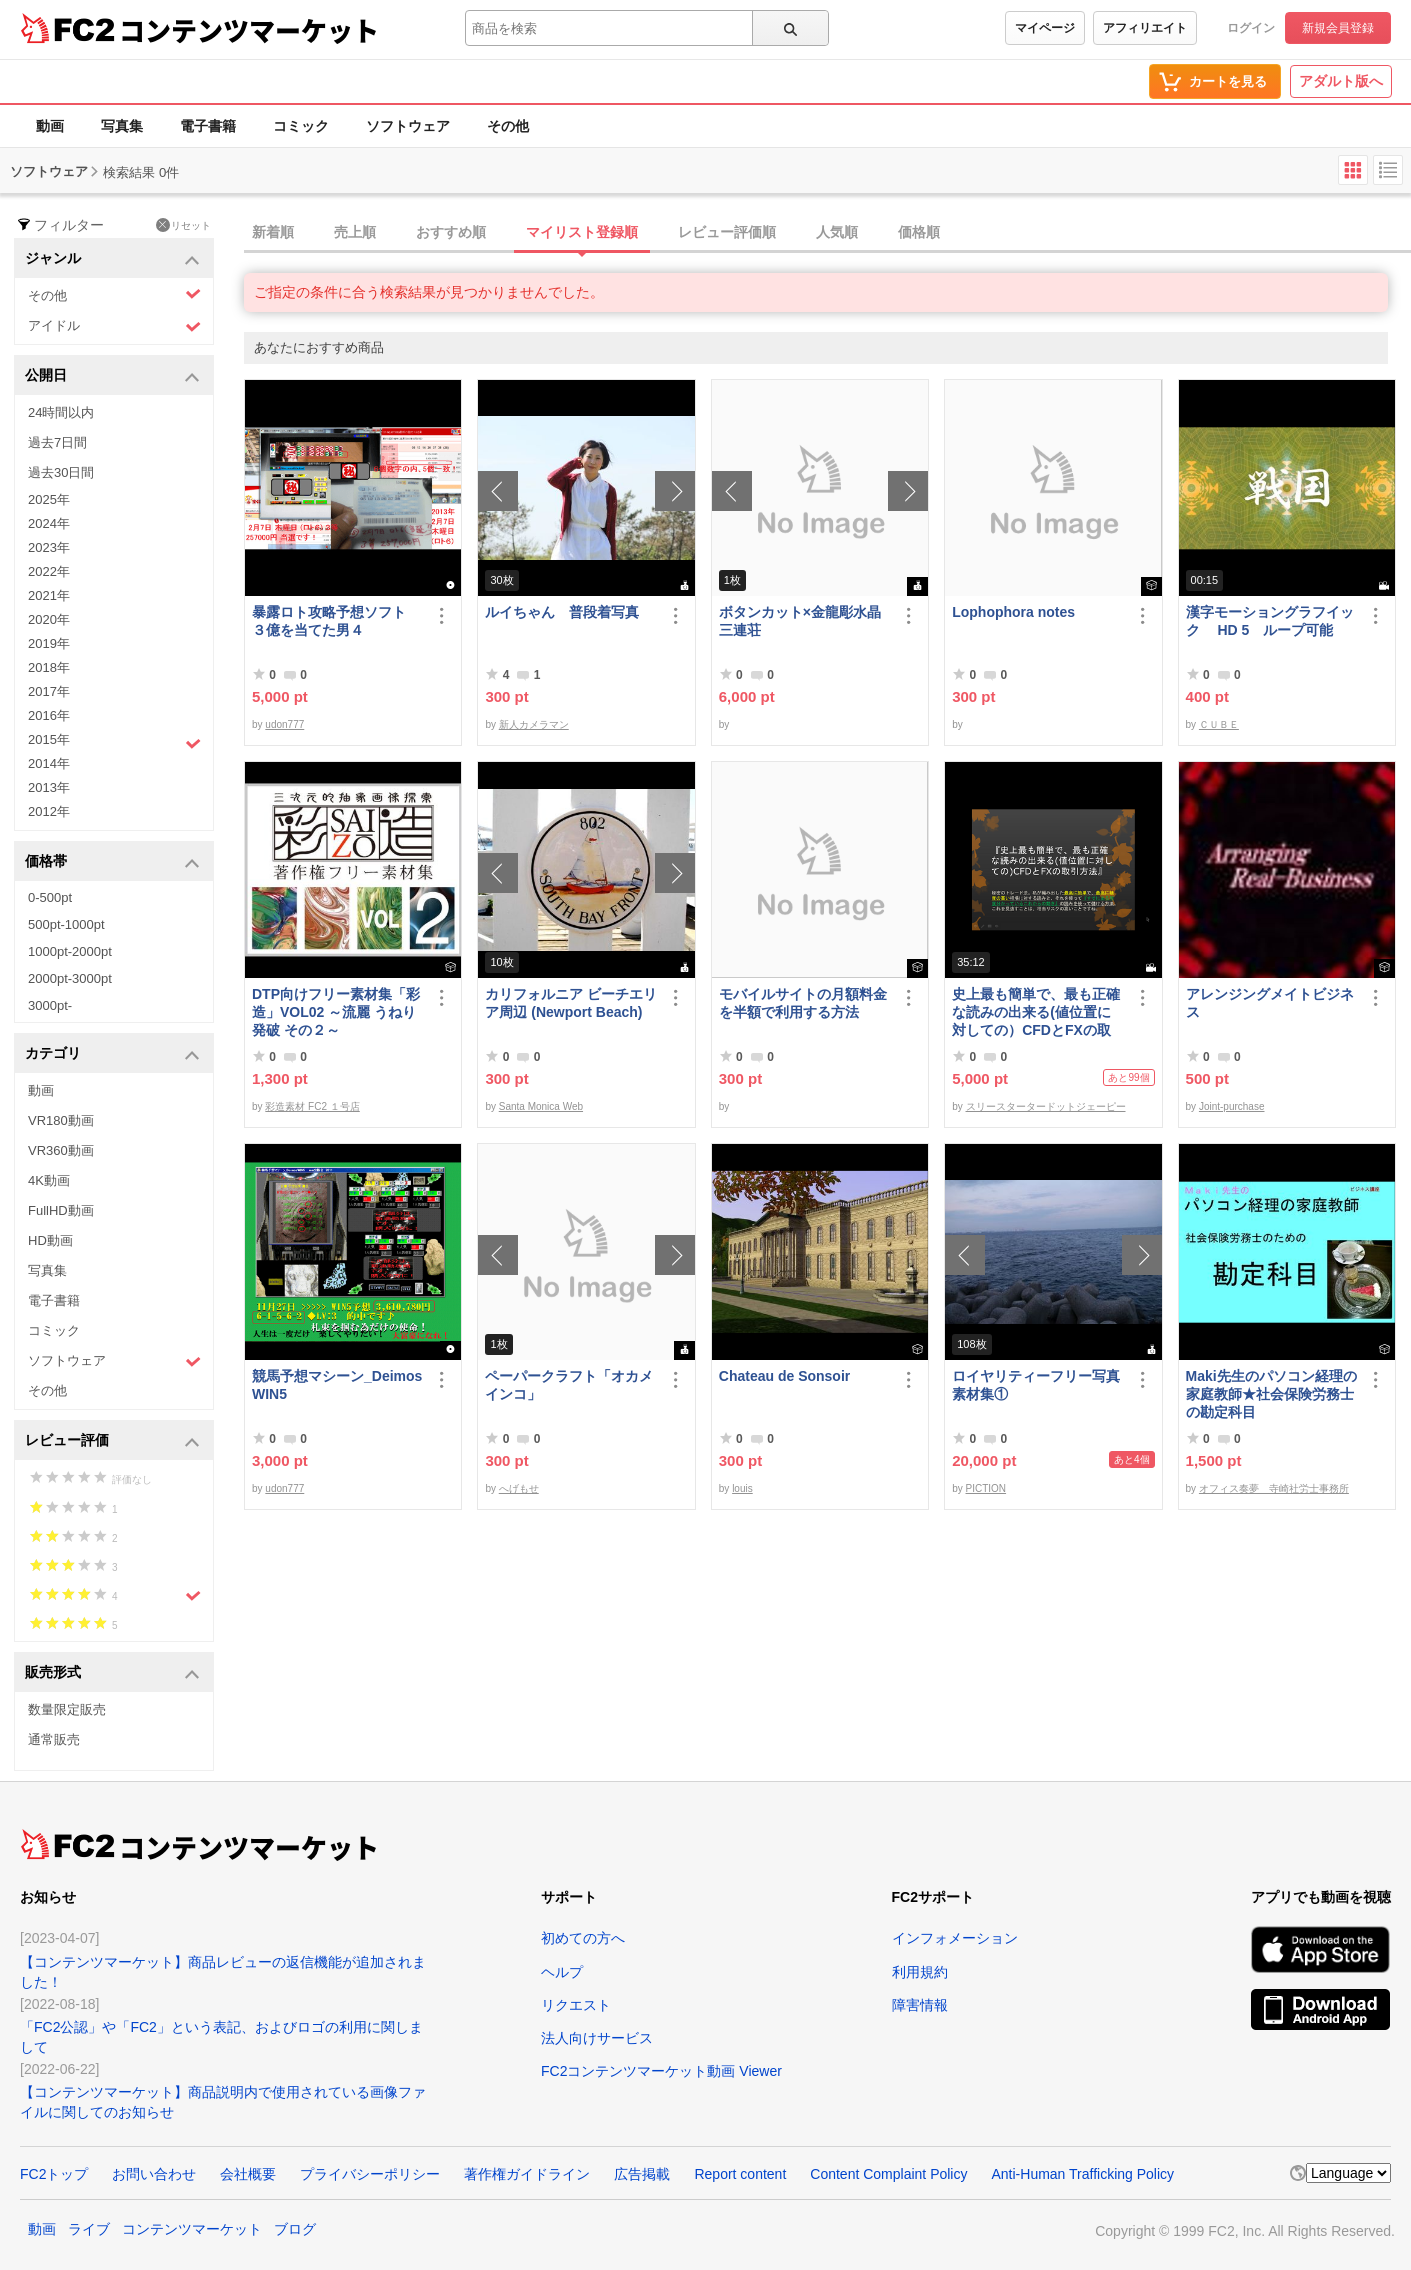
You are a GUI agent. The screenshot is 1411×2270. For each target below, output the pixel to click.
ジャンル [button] (112, 259)
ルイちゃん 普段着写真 (562, 612)
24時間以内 (61, 412)
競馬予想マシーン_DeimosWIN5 (337, 1385)
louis (742, 1488)
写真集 (122, 126)
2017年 (49, 691)
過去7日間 (57, 442)
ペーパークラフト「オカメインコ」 (569, 1385)
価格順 (919, 232)
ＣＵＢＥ (1219, 724)
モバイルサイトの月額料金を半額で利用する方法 (803, 1003)
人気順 (837, 232)
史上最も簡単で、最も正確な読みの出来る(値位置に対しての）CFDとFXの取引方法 (1036, 1012)
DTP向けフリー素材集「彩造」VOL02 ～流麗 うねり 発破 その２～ (336, 1012)
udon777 (284, 724)
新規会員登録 (1338, 28)
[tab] (827, 233)
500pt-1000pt (66, 924)
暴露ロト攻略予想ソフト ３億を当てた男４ (336, 621)
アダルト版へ (1341, 81)
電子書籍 (208, 126)
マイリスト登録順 (582, 232)
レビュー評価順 (727, 232)
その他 (508, 126)
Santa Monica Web (541, 1106)
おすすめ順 (451, 232)
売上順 (355, 232)
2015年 (114, 742)
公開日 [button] (112, 376)
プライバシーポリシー (370, 2174)
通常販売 (54, 1739)
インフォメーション (955, 1938)
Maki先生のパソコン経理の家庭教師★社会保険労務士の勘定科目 (1271, 1394)
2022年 (49, 571)
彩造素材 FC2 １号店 (312, 1106)
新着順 (273, 232)
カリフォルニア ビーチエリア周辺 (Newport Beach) (571, 1003)
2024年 (49, 523)
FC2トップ (54, 2174)
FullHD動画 (61, 1210)
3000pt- (50, 1005)
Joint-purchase (1232, 1106)
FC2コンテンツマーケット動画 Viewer (661, 2071)
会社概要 (248, 2174)
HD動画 (50, 1240)
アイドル (114, 326)
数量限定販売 (67, 1709)
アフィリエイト (1145, 28)
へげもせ (519, 1488)
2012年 (49, 811)
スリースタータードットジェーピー (1046, 1106)
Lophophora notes (1013, 612)
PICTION (986, 1488)
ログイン (1251, 28)
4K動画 (49, 1180)
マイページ (1045, 28)
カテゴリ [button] (112, 1054)
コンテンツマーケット (249, 30)
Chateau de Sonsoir (784, 1376)
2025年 (49, 499)
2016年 (49, 715)
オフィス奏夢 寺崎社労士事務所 (1274, 1488)
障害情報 (920, 2005)
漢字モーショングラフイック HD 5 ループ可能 (1270, 621)
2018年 (49, 667)
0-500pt (50, 897)
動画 (50, 126)
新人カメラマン (534, 724)
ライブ (89, 2229)
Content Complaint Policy (888, 2174)
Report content (740, 2174)
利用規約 (920, 1972)
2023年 (49, 547)
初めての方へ (583, 1938)
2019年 (49, 643)
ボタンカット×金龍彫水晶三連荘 (800, 621)
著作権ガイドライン (527, 2174)
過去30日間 (61, 472)
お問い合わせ (154, 2174)
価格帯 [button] (112, 862)
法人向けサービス (597, 2038)
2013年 (49, 787)
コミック (301, 126)
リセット (183, 225)
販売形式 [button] (112, 1673)
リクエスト (576, 2005)
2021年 (49, 595)
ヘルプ (562, 1972)
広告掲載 (642, 2174)
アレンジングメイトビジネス (1270, 1003)
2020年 (49, 619)
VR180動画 (61, 1120)
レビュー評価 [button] (112, 1441)
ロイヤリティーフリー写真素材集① (1036, 1385)
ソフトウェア (408, 126)
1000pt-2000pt (70, 951)
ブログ (295, 2229)
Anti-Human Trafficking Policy (1082, 2174)
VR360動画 (61, 1150)
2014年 (49, 763)
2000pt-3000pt (70, 978)
